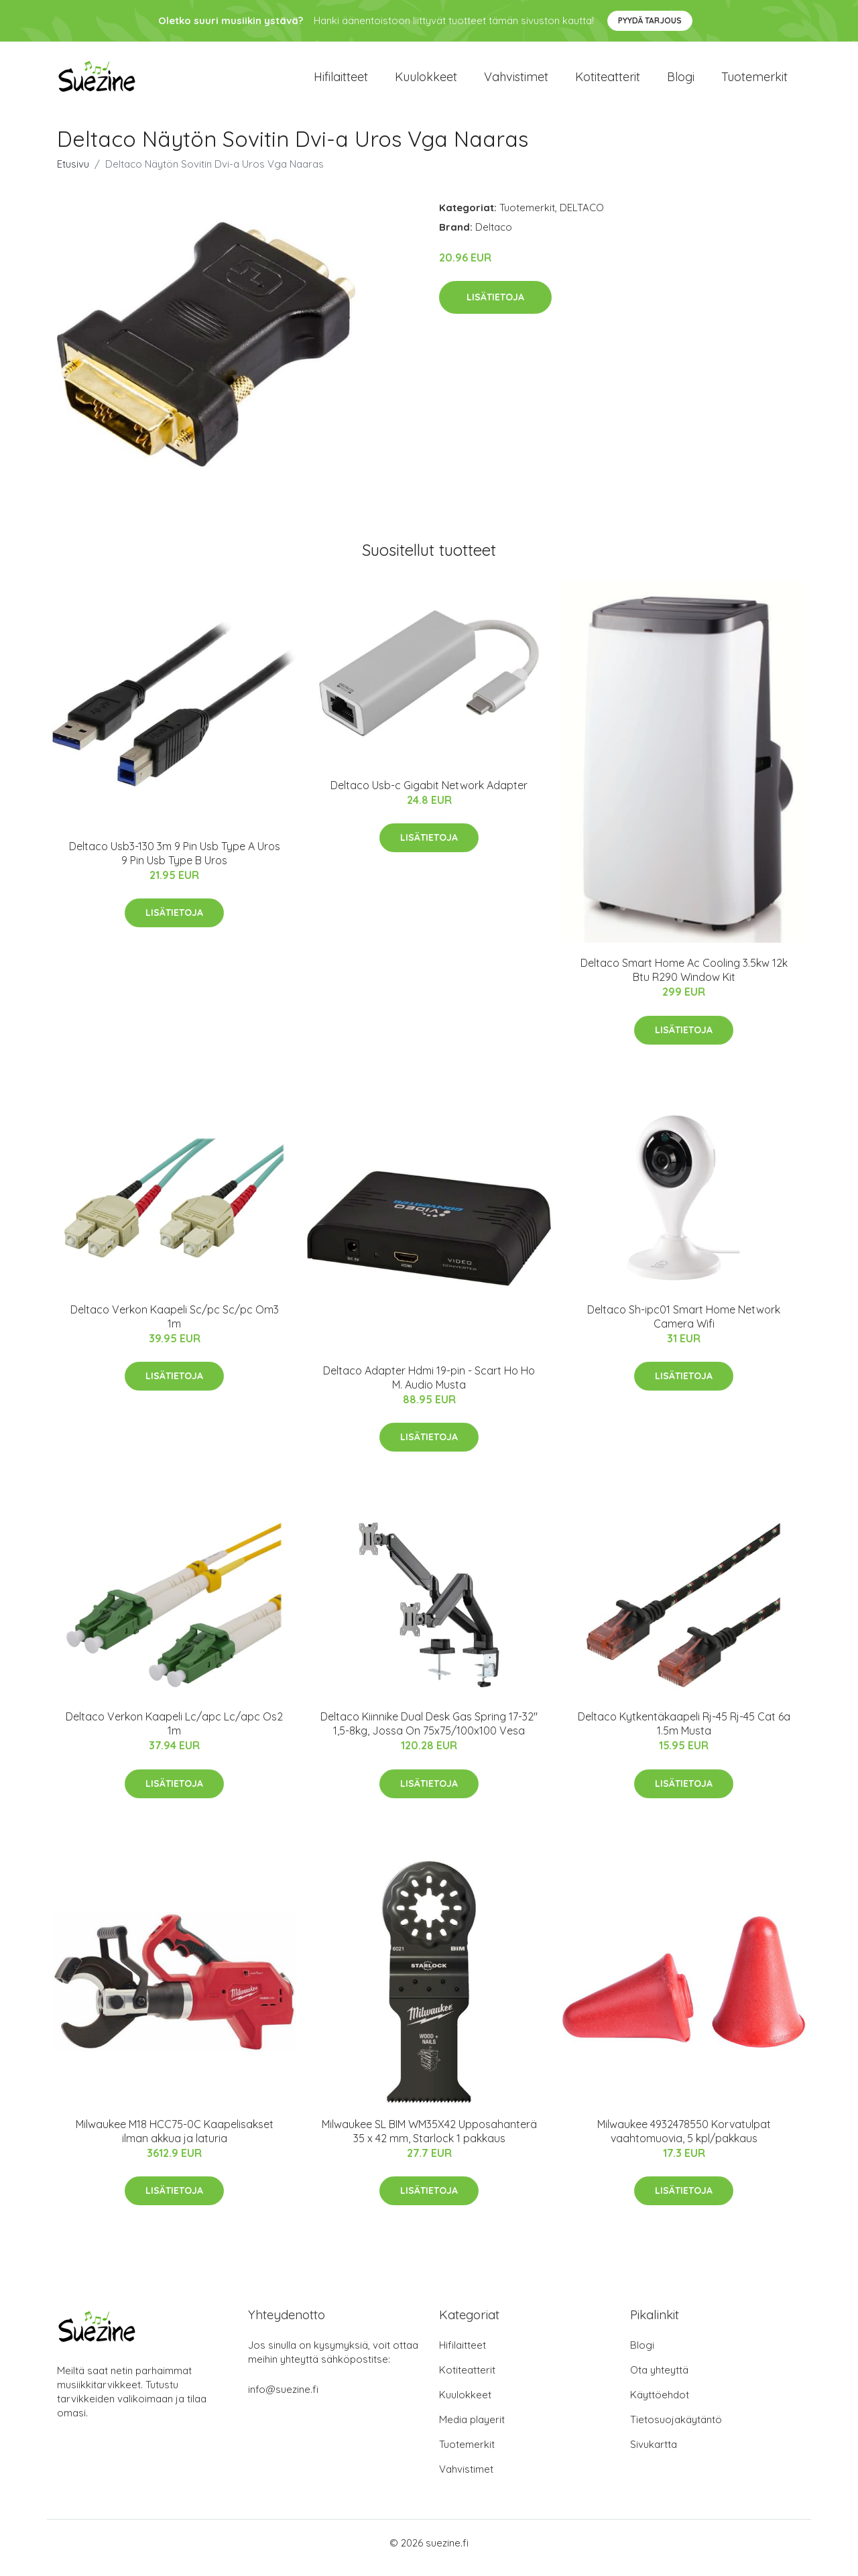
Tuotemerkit (754, 81)
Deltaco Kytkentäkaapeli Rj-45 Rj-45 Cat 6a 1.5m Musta (684, 1733)
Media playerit (472, 2429)
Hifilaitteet (341, 81)
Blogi (680, 81)
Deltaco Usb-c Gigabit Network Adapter (429, 794)
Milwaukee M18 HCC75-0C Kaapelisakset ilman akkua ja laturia (174, 2140)
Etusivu (73, 173)
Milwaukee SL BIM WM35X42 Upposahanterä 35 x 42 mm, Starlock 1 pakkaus (429, 2140)
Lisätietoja (495, 306)
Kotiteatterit (607, 81)
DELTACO (582, 217)
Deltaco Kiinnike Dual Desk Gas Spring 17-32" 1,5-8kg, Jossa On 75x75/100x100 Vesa (429, 1733)
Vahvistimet (516, 81)
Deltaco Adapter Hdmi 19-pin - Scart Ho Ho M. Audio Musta (429, 1387)
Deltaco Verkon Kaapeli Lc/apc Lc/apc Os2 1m (174, 1733)
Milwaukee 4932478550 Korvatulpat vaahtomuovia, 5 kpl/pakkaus (684, 2140)
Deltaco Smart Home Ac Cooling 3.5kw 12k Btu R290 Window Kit (684, 980)
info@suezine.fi (283, 2399)
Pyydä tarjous (650, 20)
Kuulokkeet (426, 81)
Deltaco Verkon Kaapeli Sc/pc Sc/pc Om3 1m (174, 1326)
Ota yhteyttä (659, 2380)
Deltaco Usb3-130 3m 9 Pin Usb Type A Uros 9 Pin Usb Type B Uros (174, 862)
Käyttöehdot (659, 2404)
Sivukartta (653, 2454)
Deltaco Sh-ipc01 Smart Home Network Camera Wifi (683, 1326)
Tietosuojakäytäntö (676, 2429)
